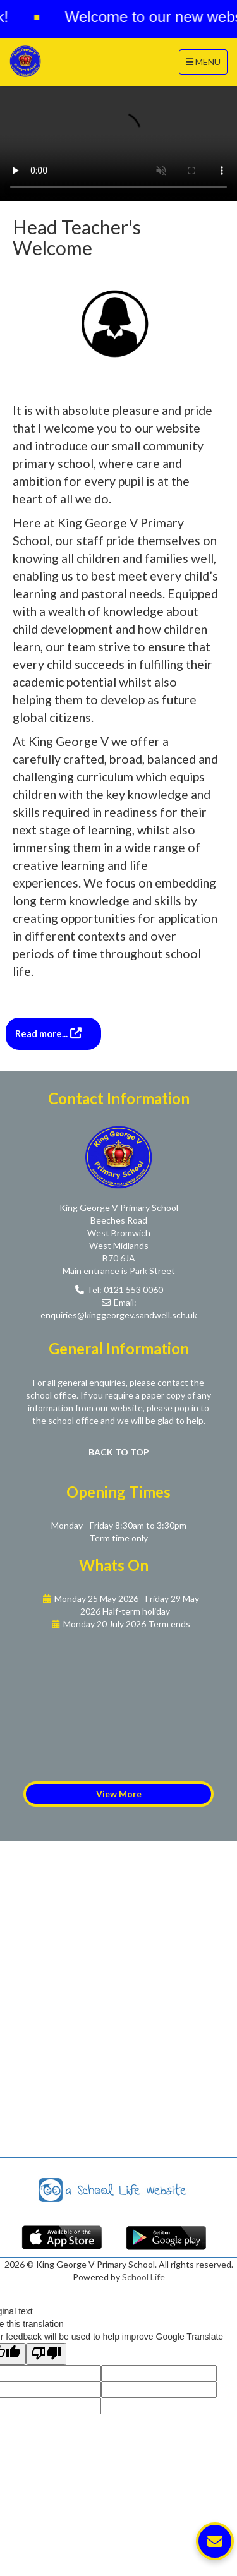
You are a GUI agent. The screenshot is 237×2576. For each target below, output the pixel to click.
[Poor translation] (46, 2354)
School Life (143, 2277)
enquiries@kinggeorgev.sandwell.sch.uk (118, 1314)
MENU (206, 61)
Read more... (42, 1033)
